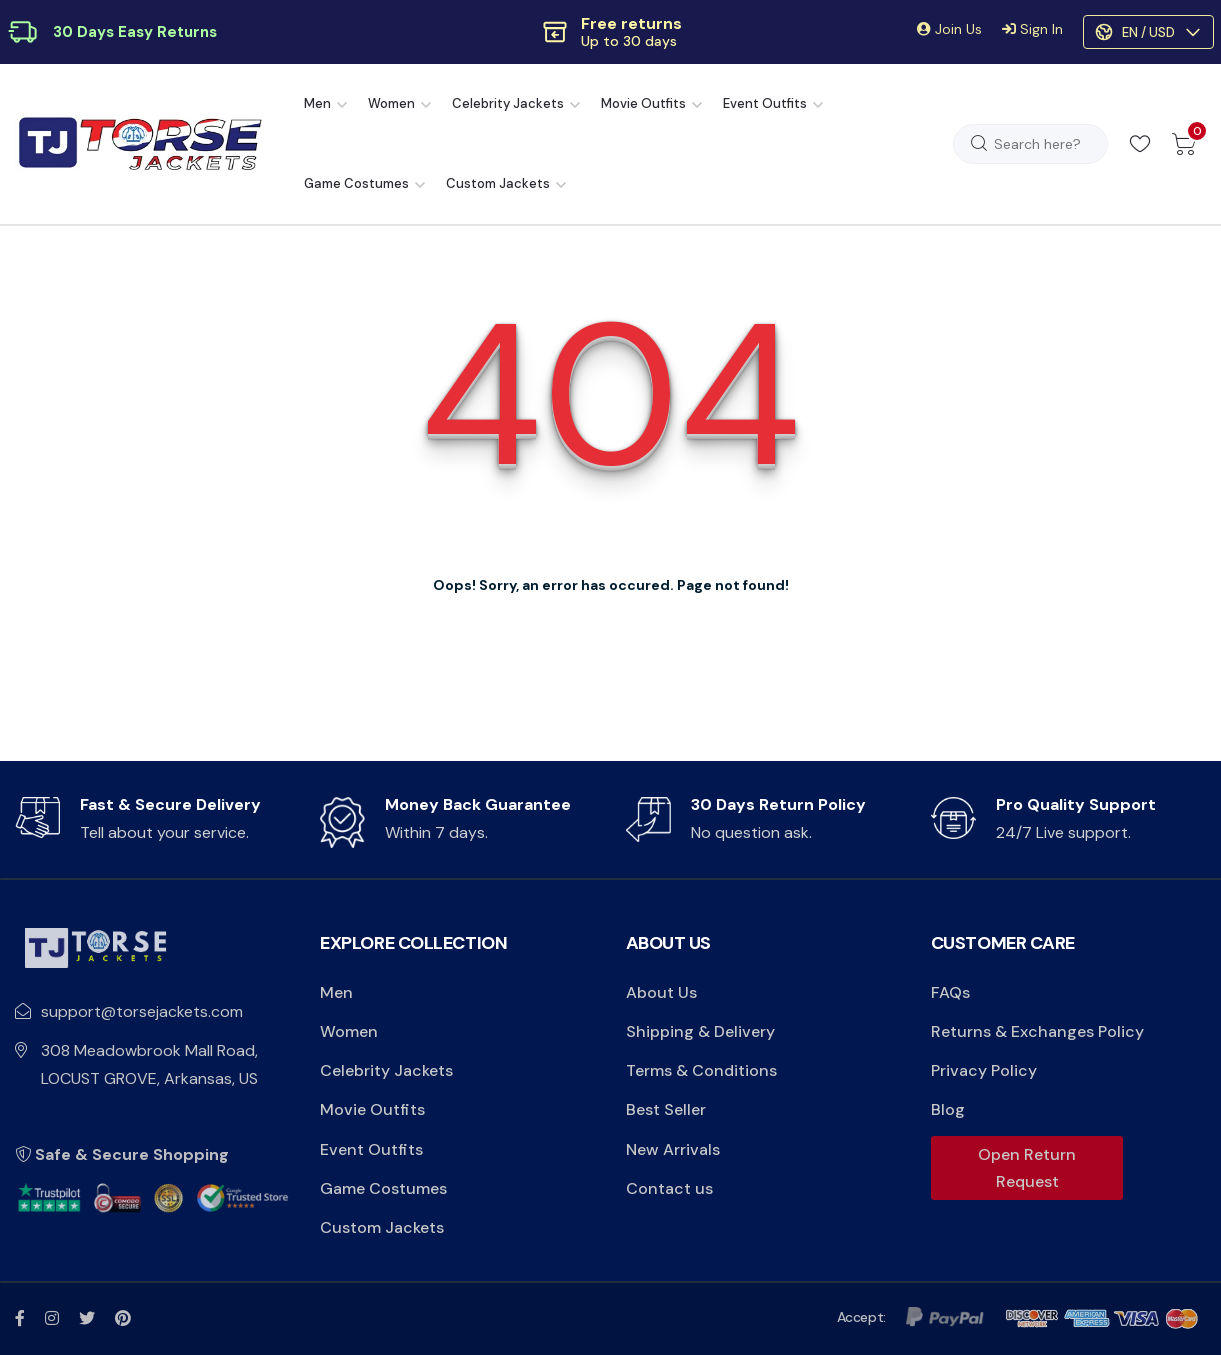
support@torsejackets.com (142, 1011)
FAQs (950, 992)
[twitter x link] (87, 1318)
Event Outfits (765, 103)
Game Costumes (356, 183)
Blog (948, 1109)
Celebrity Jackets (508, 103)
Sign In (1032, 29)
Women (391, 103)
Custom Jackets (498, 183)
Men (317, 103)
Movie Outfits (643, 103)
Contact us (669, 1188)
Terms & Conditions (701, 1070)
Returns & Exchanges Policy (1037, 1031)
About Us (661, 992)
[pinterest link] (123, 1318)
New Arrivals (673, 1149)
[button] (610, 32)
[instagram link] (52, 1318)
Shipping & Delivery (700, 1031)
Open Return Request (1027, 1168)
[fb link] (20, 1318)
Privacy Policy (984, 1070)
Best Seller (666, 1109)
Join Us (949, 29)
